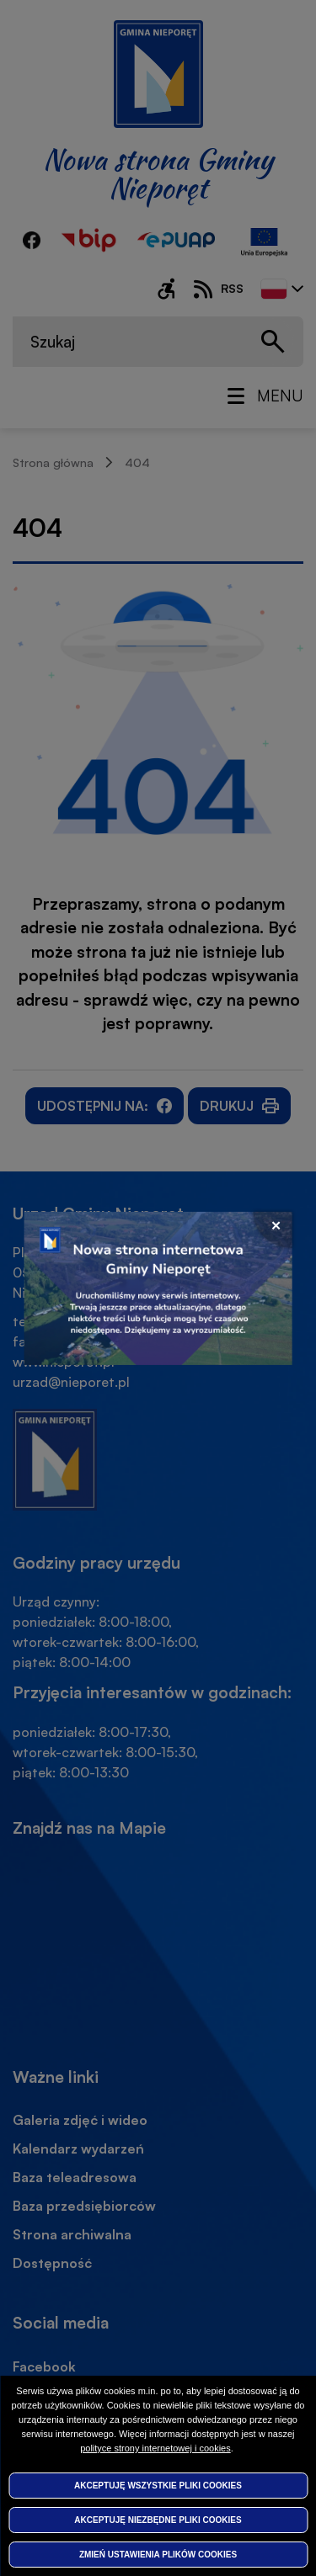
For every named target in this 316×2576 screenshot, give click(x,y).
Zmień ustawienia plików (158, 2554)
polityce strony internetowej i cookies (155, 2448)
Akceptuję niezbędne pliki (157, 2520)
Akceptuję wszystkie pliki (158, 2485)
